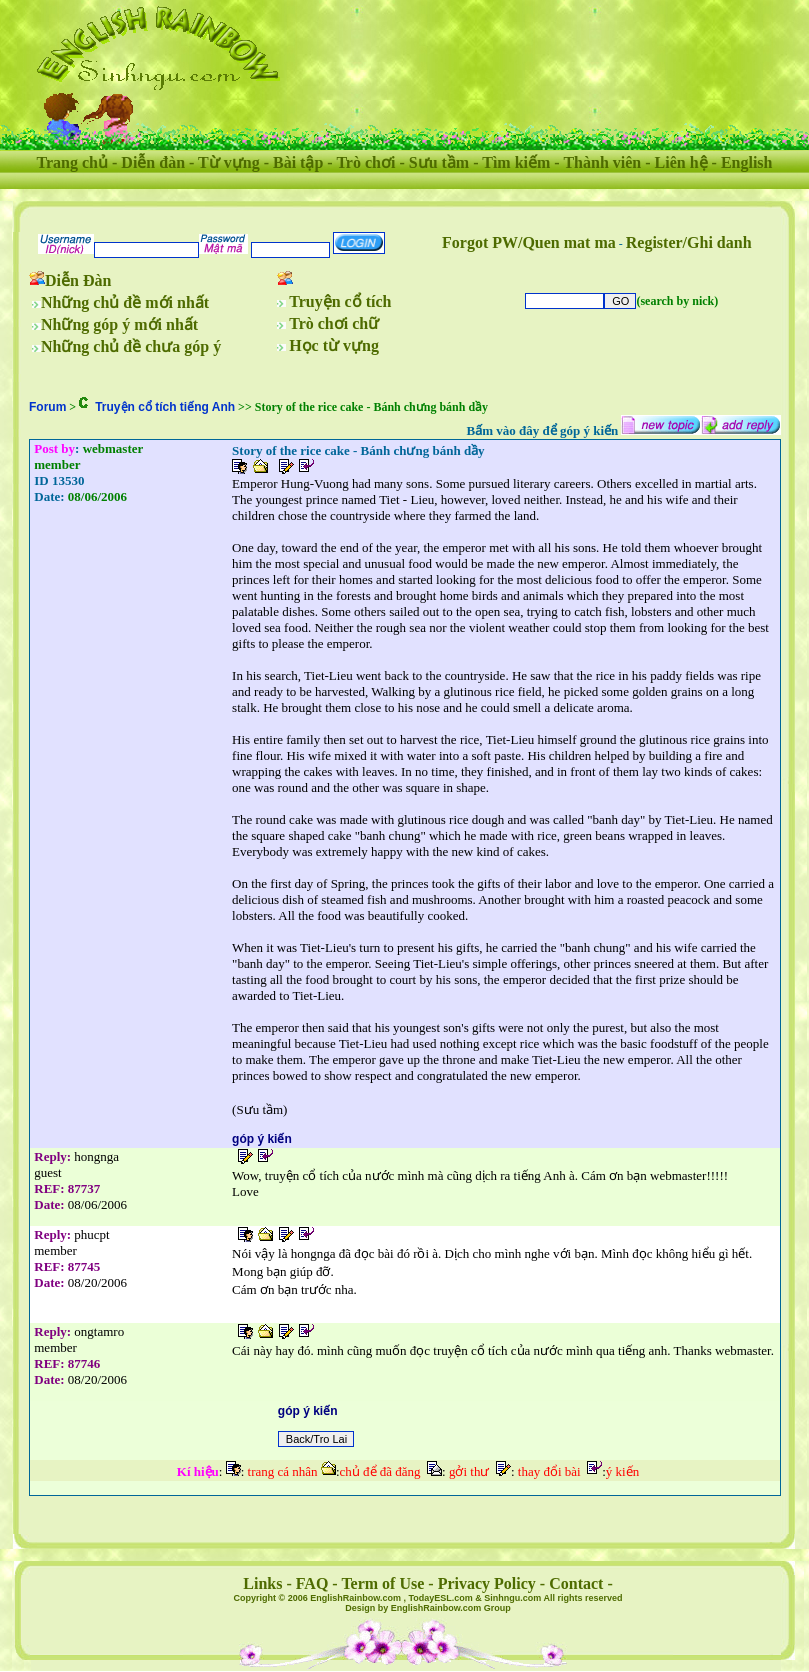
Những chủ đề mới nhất (125, 302)
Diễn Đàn (78, 280)
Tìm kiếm (516, 162)
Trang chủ (72, 162)
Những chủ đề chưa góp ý (131, 346)
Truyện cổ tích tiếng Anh (165, 407)
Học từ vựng (334, 345)
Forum (47, 407)
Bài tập (298, 162)
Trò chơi (365, 162)
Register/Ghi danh (689, 242)
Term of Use (382, 1583)
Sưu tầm (439, 162)
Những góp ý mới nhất (119, 324)
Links (262, 1583)
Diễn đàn (153, 162)
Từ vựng (229, 162)
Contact (576, 1583)
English (747, 162)
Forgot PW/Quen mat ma (529, 242)
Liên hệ (681, 162)
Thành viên (602, 162)
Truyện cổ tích (340, 301)
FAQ (312, 1583)
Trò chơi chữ (334, 323)
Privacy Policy (487, 1583)
